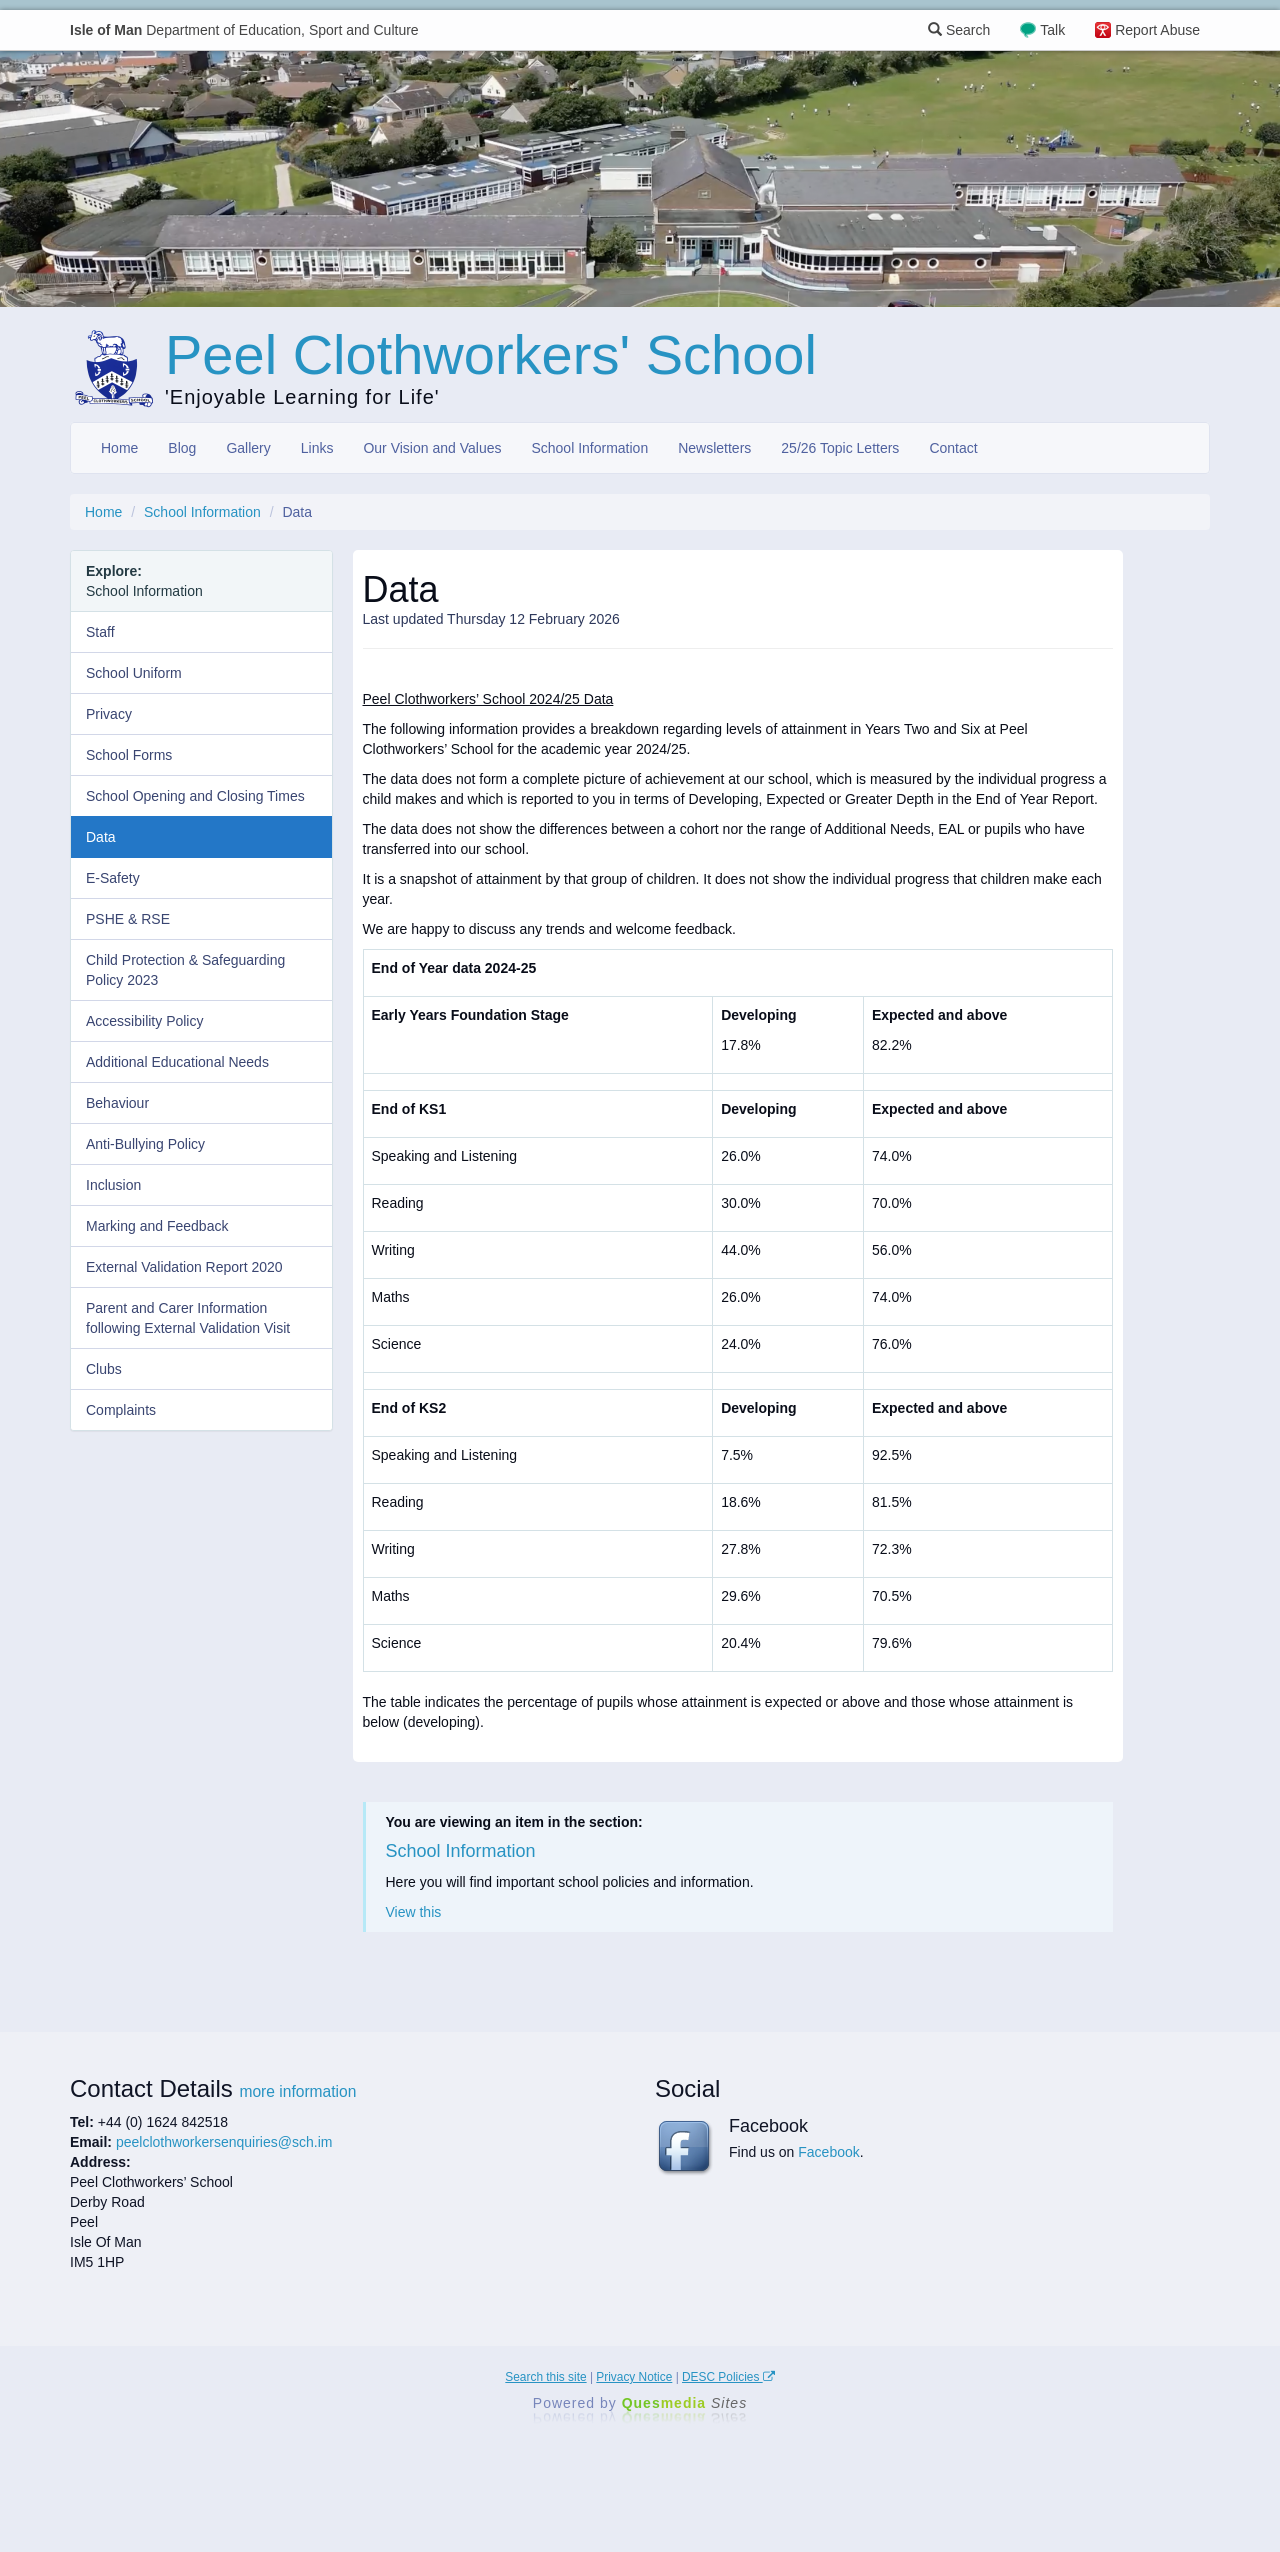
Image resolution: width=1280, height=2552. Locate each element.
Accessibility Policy (144, 1021)
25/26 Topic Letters (840, 448)
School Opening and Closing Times (195, 796)
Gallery (248, 448)
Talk (1052, 30)
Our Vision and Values (432, 448)
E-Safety (113, 878)
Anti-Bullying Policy (145, 1144)
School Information (589, 448)
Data (101, 837)
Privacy (109, 714)
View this (414, 1912)
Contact (953, 448)
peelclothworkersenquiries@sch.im (224, 2142)
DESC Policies (728, 2377)
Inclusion (113, 1185)
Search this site (545, 2377)
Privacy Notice (634, 2377)
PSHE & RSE (128, 919)
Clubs (104, 1369)
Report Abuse (1157, 30)
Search (959, 30)
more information (297, 2091)
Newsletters (714, 448)
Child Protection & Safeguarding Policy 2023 (185, 970)
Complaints (121, 1410)
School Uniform (134, 673)
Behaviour (117, 1103)
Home (119, 448)
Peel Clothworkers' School (491, 354)
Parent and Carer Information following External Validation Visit (188, 1318)
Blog (182, 448)
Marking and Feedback (157, 1226)
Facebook (828, 2152)
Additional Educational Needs (177, 1062)
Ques (685, 2403)
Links (317, 448)
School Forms (129, 755)
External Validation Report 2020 (184, 1267)
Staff (100, 632)
